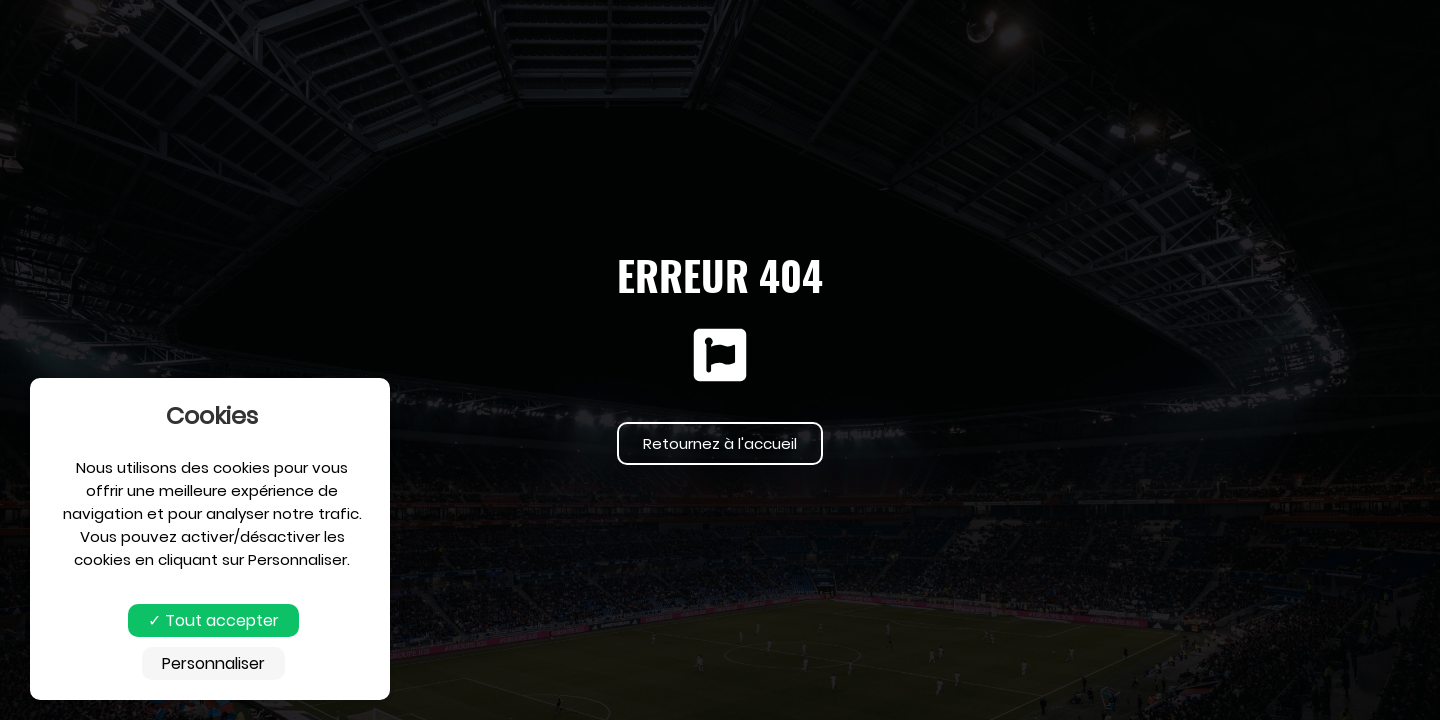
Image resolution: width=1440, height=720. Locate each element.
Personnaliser (213, 663)
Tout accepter (213, 620)
